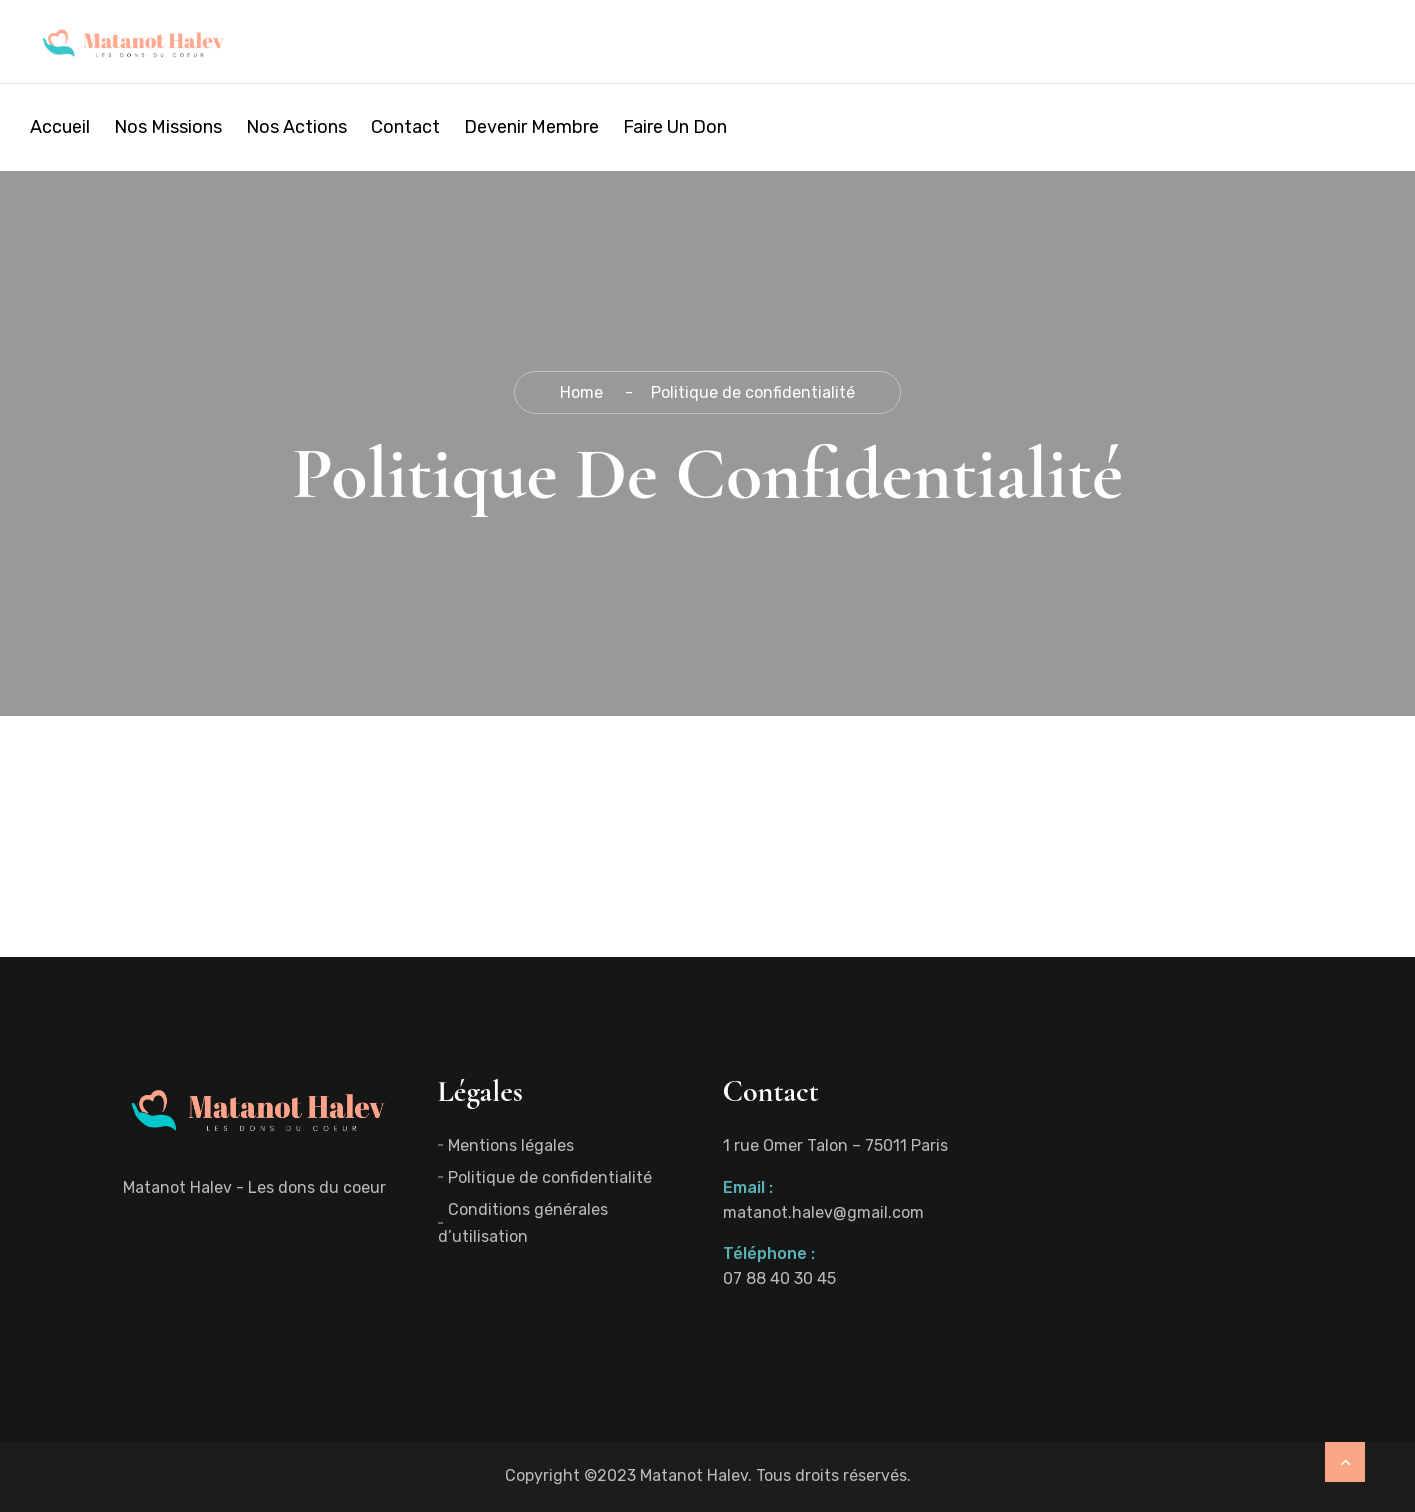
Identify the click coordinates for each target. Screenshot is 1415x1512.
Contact (405, 127)
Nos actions (296, 127)
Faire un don (675, 127)
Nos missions (168, 127)
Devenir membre (531, 127)
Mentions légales (511, 1145)
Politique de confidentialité (550, 1177)
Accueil (60, 127)
